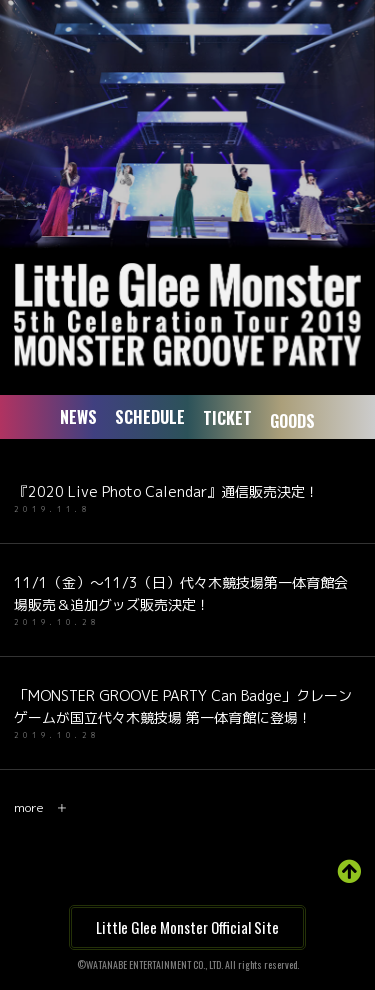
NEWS (78, 417)
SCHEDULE (150, 417)
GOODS (292, 423)
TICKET (227, 419)
